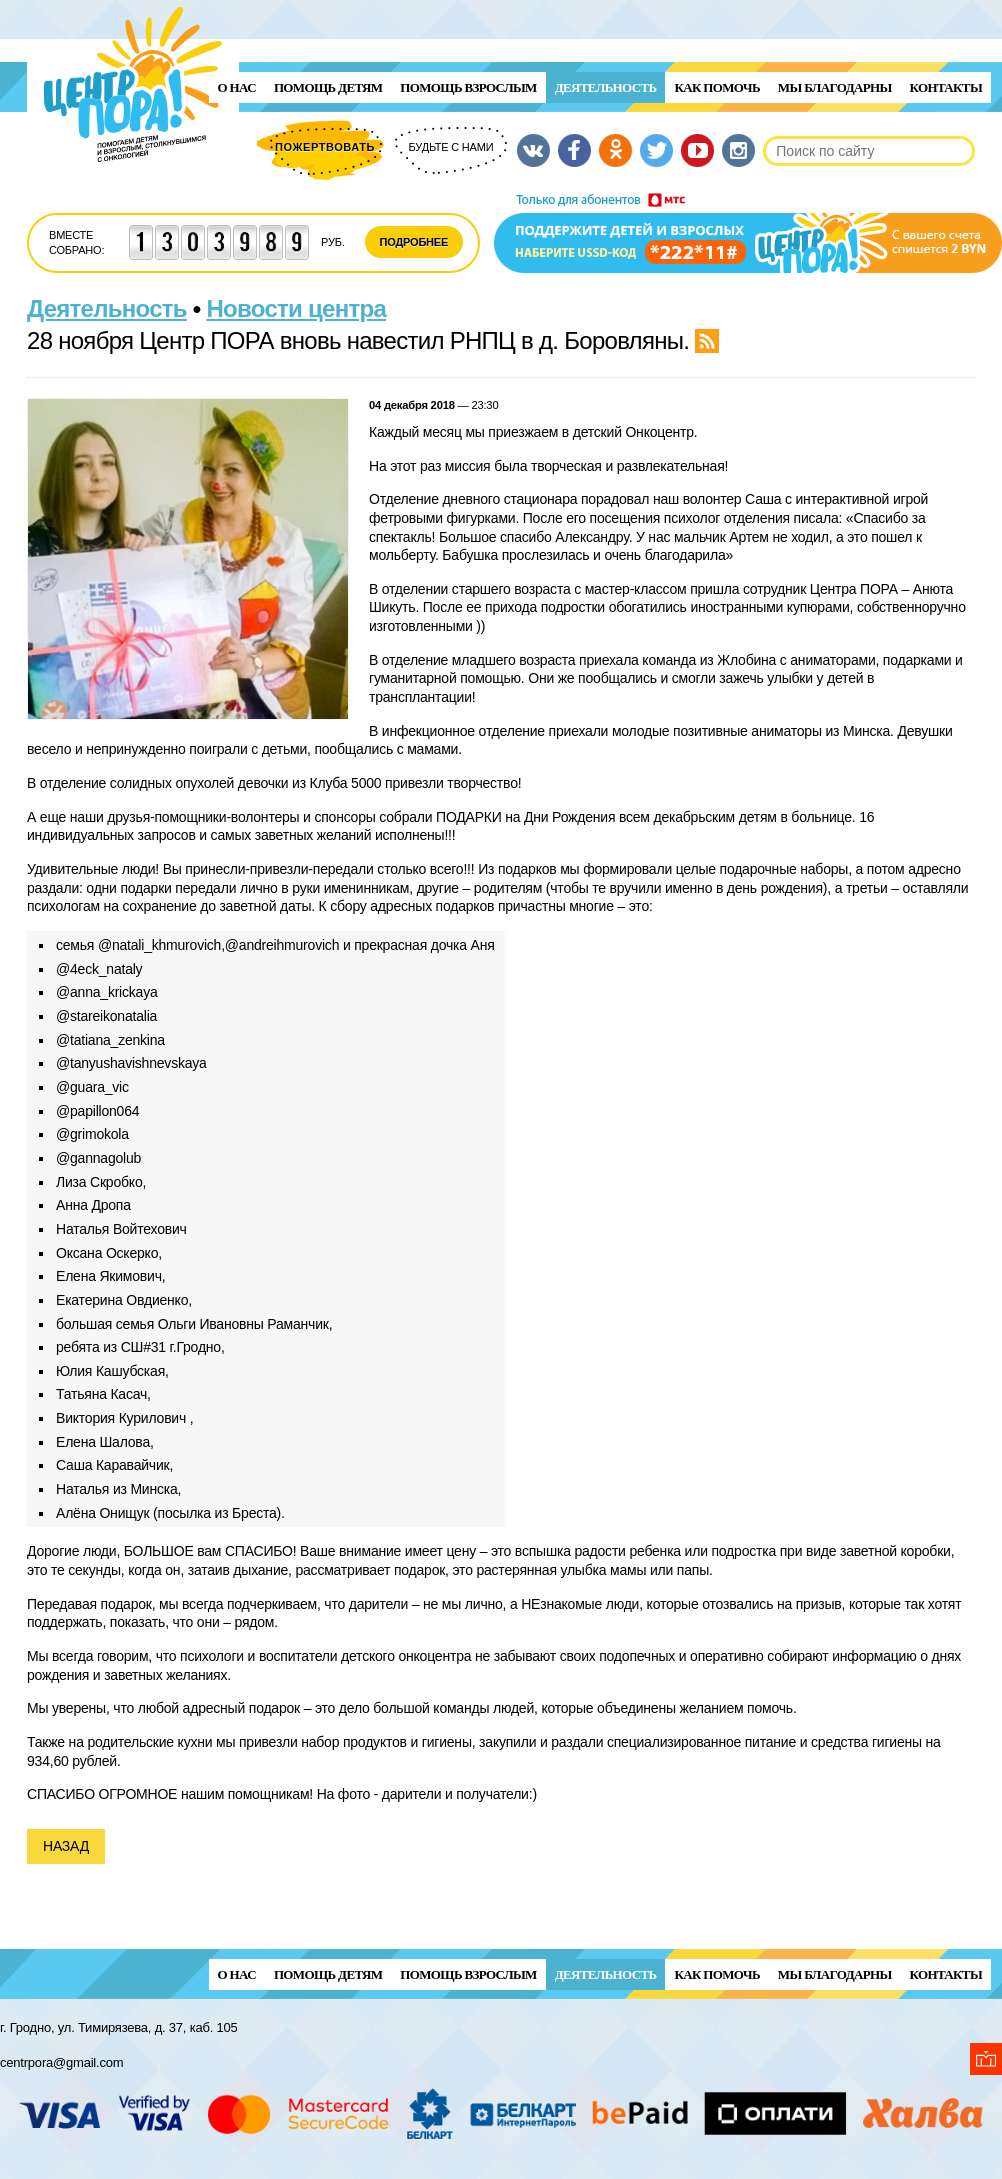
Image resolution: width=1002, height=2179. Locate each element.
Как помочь (716, 87)
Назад (66, 1846)
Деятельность (606, 87)
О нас (237, 87)
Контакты (946, 87)
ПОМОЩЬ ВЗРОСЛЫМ (468, 87)
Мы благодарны (835, 87)
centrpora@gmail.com (61, 2062)
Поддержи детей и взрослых (748, 233)
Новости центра (297, 308)
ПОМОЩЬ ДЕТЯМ (328, 87)
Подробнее (414, 242)
